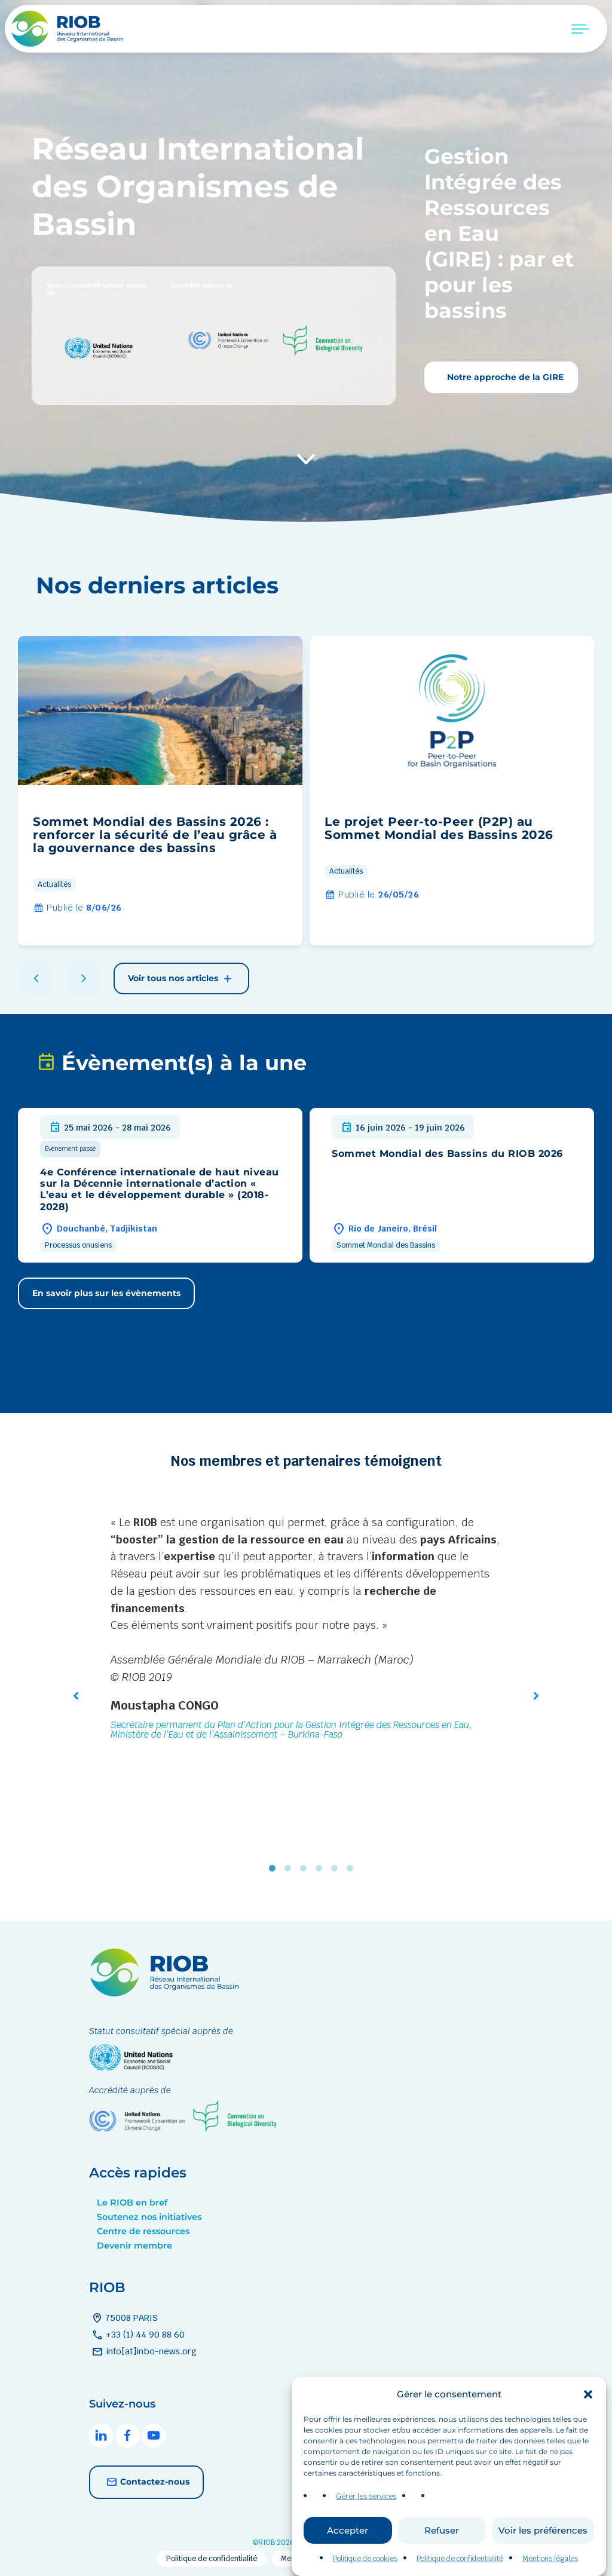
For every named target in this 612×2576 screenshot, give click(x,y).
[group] (160, 790)
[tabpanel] (306, 1629)
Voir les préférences (542, 2556)
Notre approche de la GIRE (504, 377)
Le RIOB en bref (132, 2202)
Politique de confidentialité (211, 2558)
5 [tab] (337, 1868)
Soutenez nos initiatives (149, 2216)
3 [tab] (306, 1868)
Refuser (441, 2556)
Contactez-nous (146, 2482)
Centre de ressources (143, 2231)
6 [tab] (353, 1868)
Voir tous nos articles (181, 979)
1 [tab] (275, 1868)
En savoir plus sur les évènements (106, 1293)
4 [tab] (322, 1868)
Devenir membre (134, 2245)
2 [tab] (290, 1868)
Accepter (347, 2556)
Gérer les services (366, 2523)
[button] (588, 2421)
